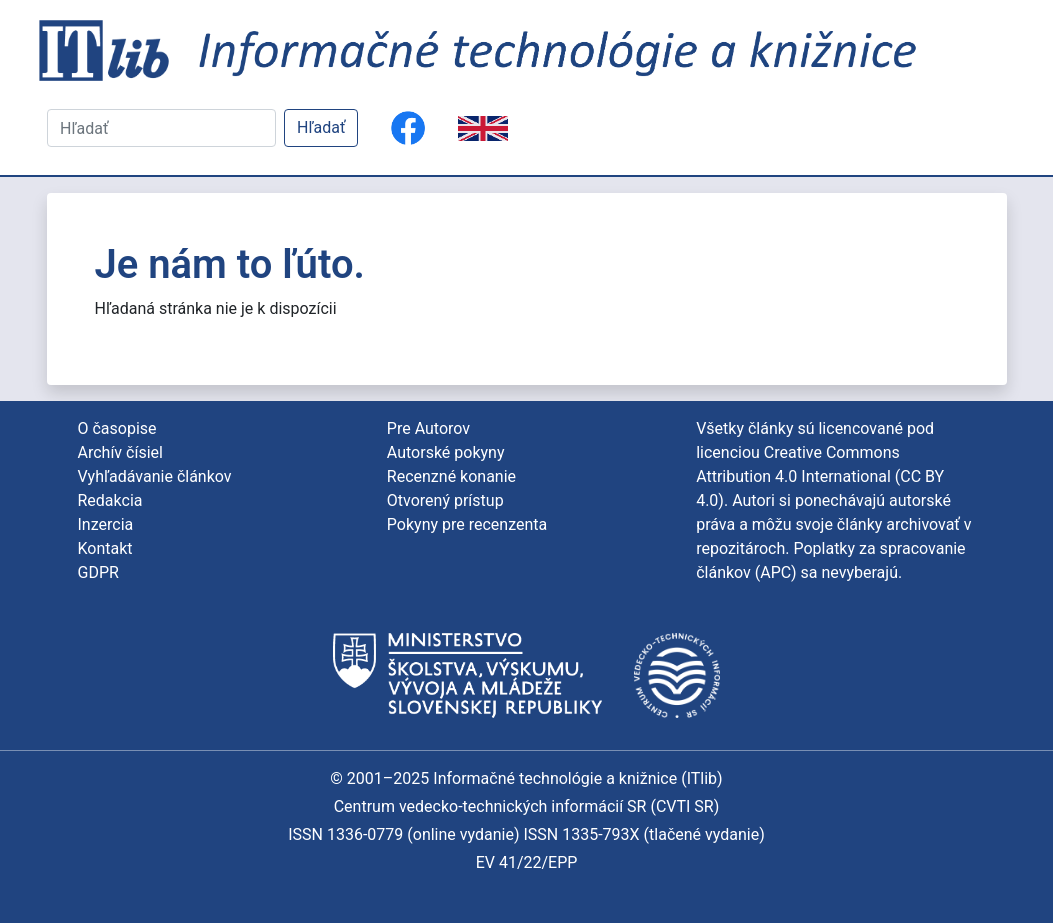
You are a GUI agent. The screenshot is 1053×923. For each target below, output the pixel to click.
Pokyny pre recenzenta (467, 524)
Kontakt (105, 548)
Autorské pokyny (446, 452)
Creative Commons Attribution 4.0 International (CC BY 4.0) (820, 476)
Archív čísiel (120, 452)
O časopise (117, 428)
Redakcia (110, 500)
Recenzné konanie (451, 476)
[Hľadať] (161, 128)
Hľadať (321, 127)
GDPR (98, 572)
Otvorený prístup (445, 500)
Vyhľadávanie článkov (155, 476)
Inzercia (106, 524)
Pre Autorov (428, 428)
